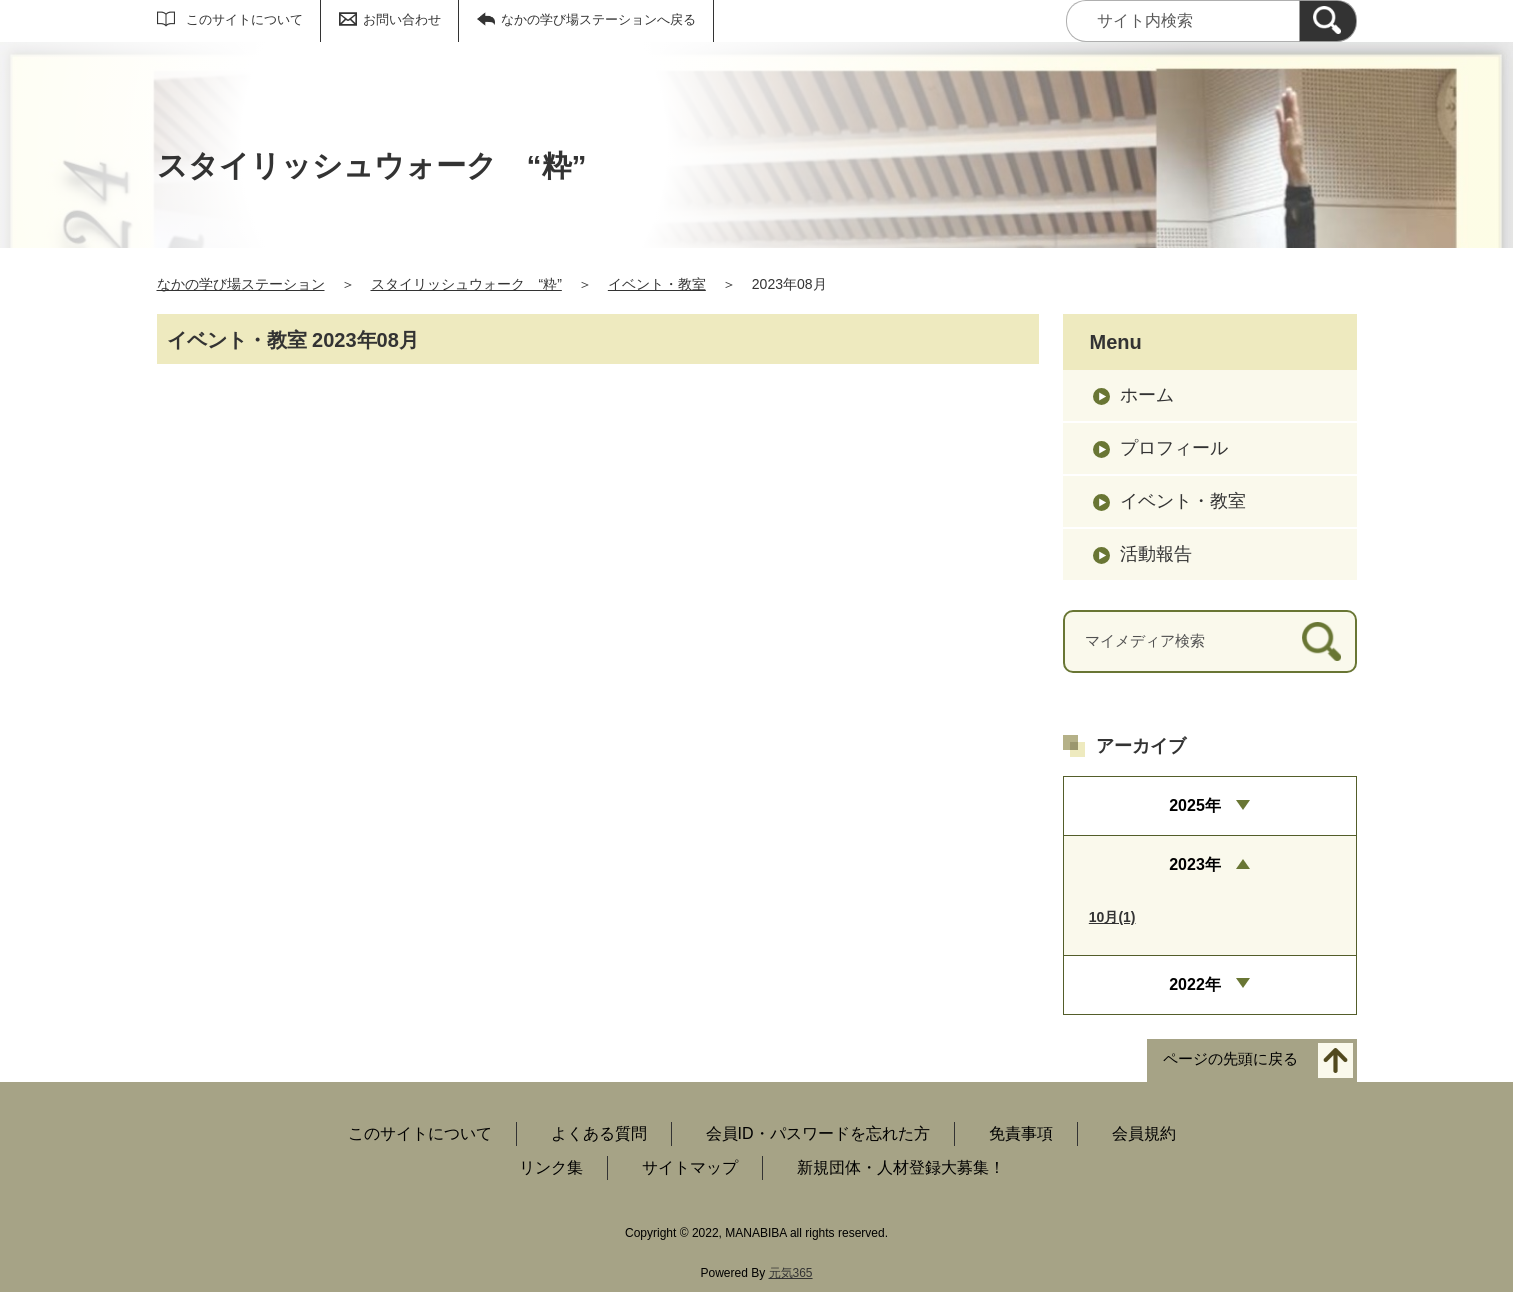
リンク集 (551, 1167)
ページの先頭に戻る (1230, 1058)
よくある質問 (599, 1133)
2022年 (1195, 984)
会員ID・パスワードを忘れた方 (818, 1133)
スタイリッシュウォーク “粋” (466, 284)
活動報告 (1156, 554)
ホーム (1147, 395)
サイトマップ (690, 1167)
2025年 (1195, 805)
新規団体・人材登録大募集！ (901, 1167)
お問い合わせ (402, 19)
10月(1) (1112, 917)
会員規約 (1144, 1133)
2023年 (1195, 864)
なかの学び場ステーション (241, 284)
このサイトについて (244, 19)
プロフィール (1174, 448)
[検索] (1328, 21)
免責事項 (1021, 1133)
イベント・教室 (657, 284)
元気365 (791, 1273)
